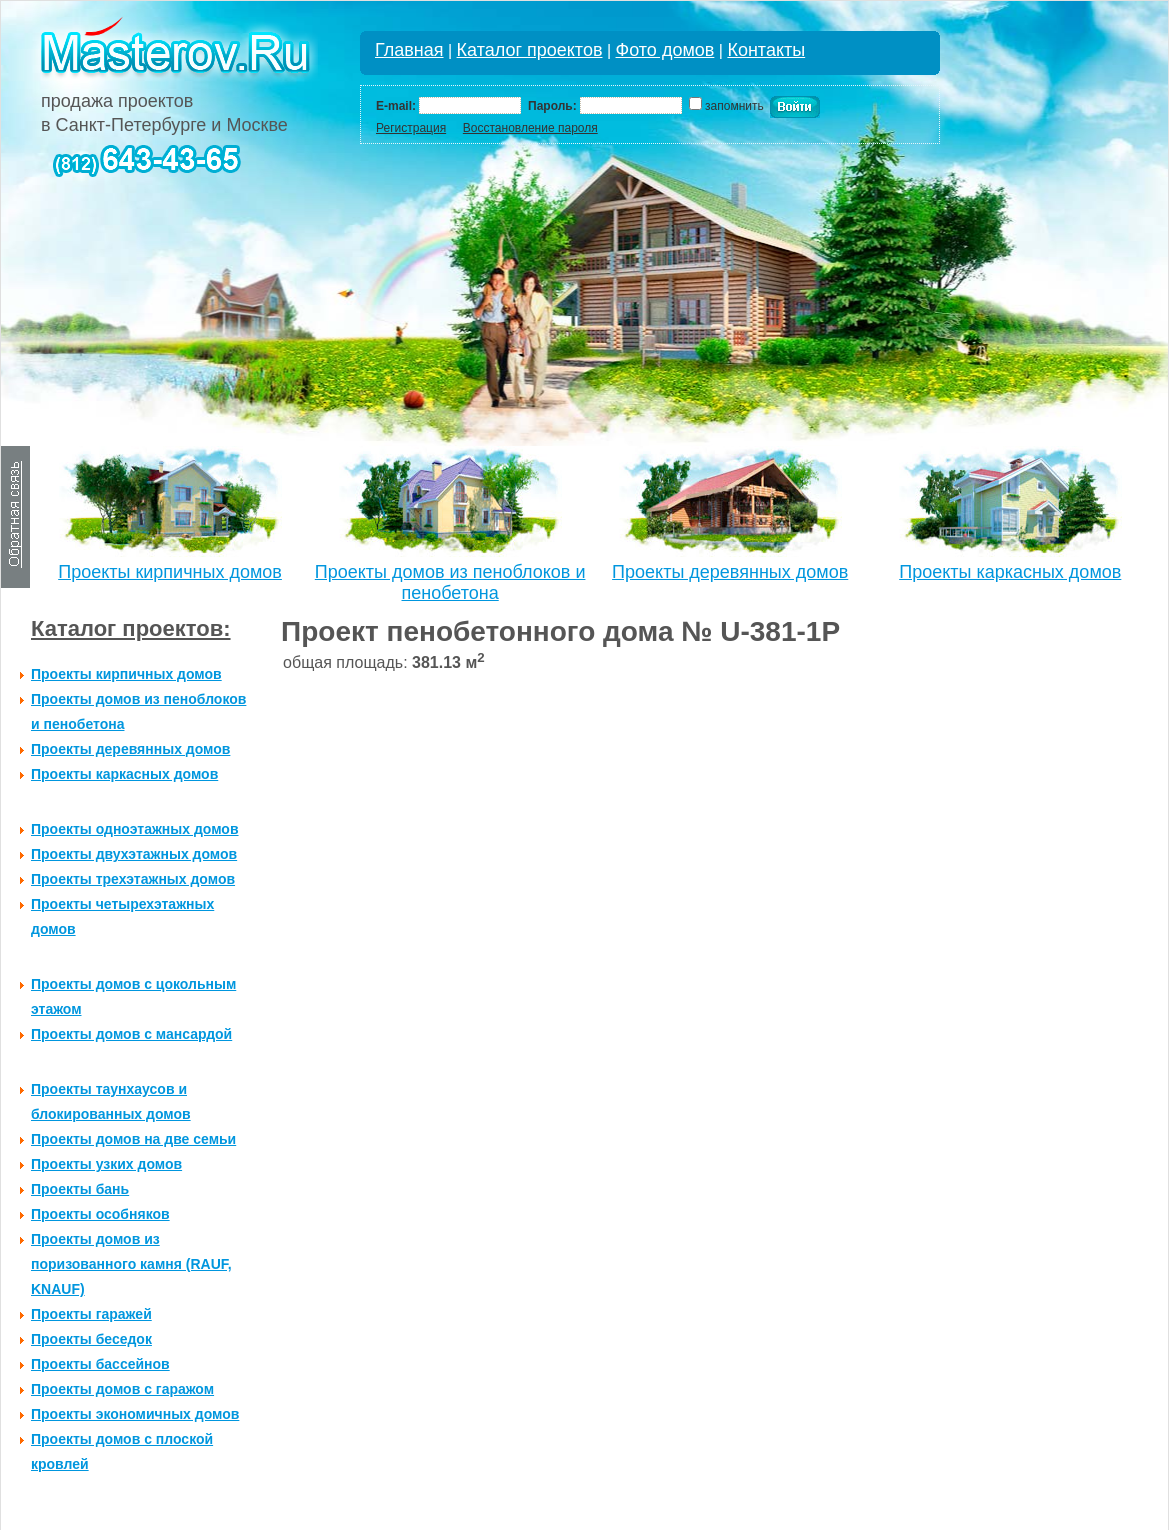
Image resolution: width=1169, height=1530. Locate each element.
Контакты (766, 50)
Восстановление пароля (530, 128)
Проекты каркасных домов (1010, 572)
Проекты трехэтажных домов (133, 879)
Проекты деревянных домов (730, 572)
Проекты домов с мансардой (131, 1034)
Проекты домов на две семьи (133, 1139)
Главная (409, 50)
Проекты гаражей (91, 1314)
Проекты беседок (91, 1339)
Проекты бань (80, 1189)
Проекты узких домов (106, 1164)
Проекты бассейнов (100, 1364)
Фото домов (665, 50)
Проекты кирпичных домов (170, 572)
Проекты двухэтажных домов (134, 854)
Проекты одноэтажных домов (135, 829)
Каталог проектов (530, 50)
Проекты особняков (100, 1214)
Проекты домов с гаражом (122, 1389)
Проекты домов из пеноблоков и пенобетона (450, 582)
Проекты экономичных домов (135, 1414)
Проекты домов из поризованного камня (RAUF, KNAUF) (131, 1264)
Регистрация (411, 128)
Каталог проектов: (131, 628)
